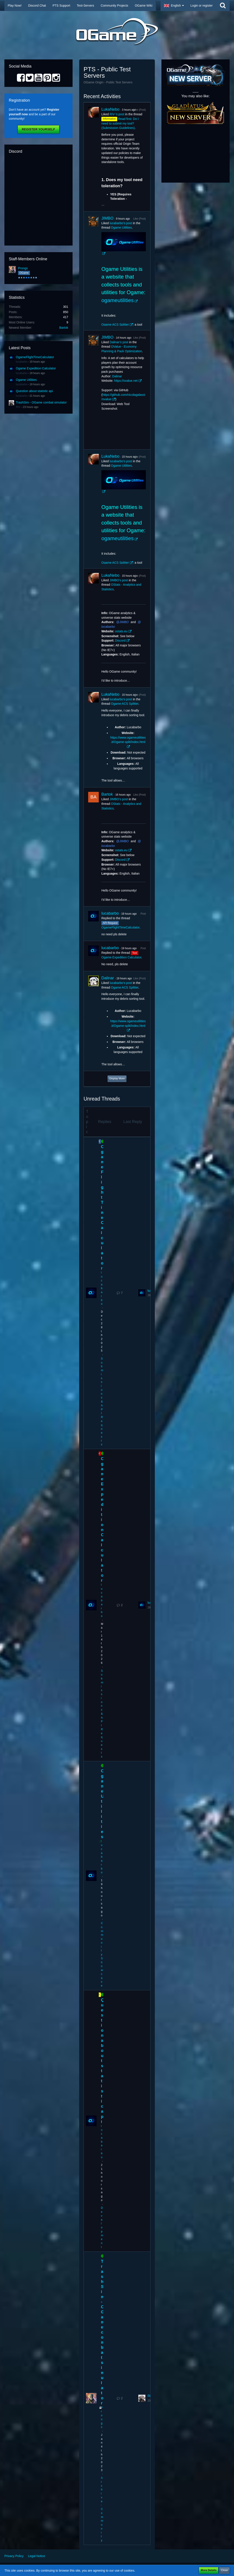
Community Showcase (102, 1954)
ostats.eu (121, 631)
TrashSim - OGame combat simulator (41, 402)
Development (102, 2227)
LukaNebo (110, 109)
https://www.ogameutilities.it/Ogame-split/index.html (128, 740)
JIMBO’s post (119, 580)
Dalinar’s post (119, 342)
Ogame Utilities (26, 380)
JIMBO (107, 218)
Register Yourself (38, 129)
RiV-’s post (117, 114)
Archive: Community (102, 2509)
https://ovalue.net (126, 380)
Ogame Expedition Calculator (36, 368)
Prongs (23, 268)
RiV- (18, 407)
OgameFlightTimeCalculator (35, 357)
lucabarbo (21, 361)
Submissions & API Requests (102, 1401)
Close (224, 2570)
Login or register (201, 5)
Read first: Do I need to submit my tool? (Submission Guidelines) (120, 123)
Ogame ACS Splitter (115, 324)
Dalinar (117, 376)
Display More (117, 1078)
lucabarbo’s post (121, 223)
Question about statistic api (34, 391)
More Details (208, 2570)
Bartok (63, 327)
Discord (120, 640)
